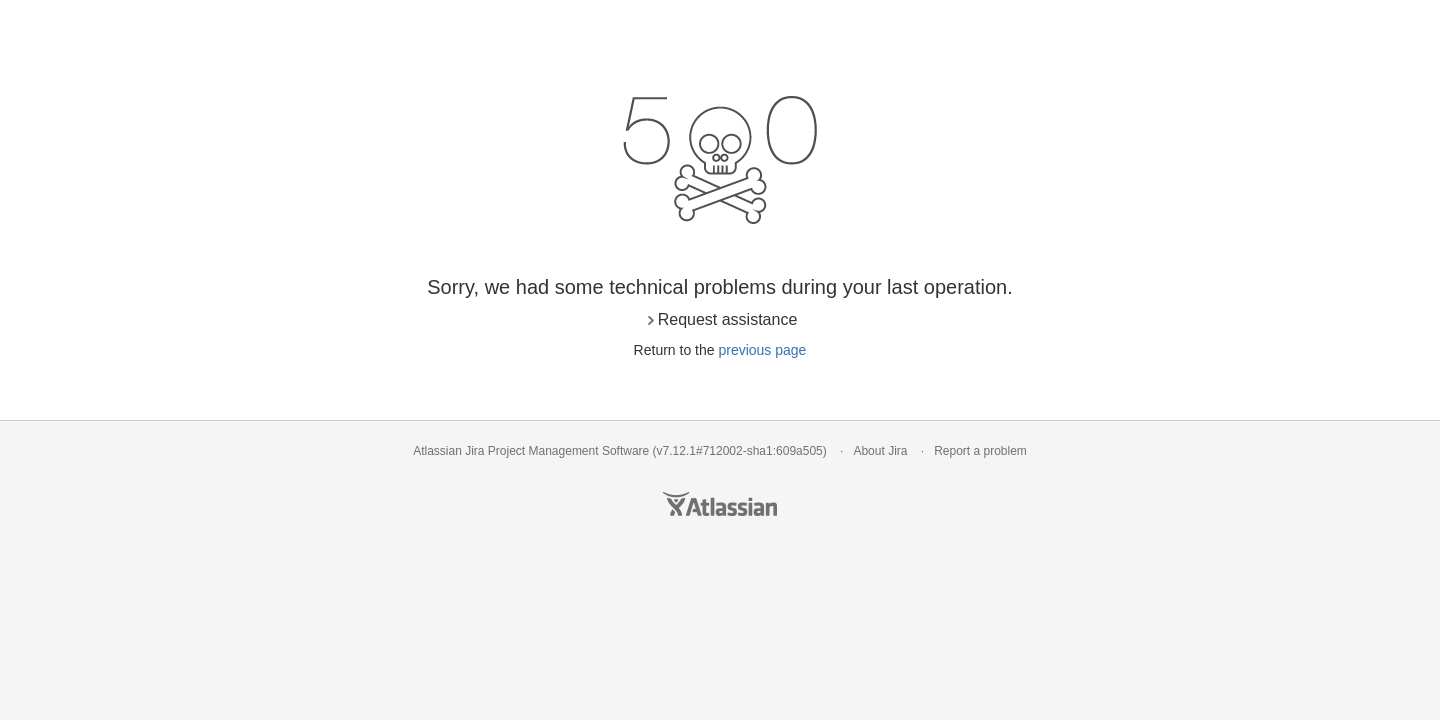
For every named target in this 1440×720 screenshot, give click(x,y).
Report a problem (980, 451)
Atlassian (720, 504)
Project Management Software (568, 451)
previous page (762, 350)
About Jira (880, 451)
